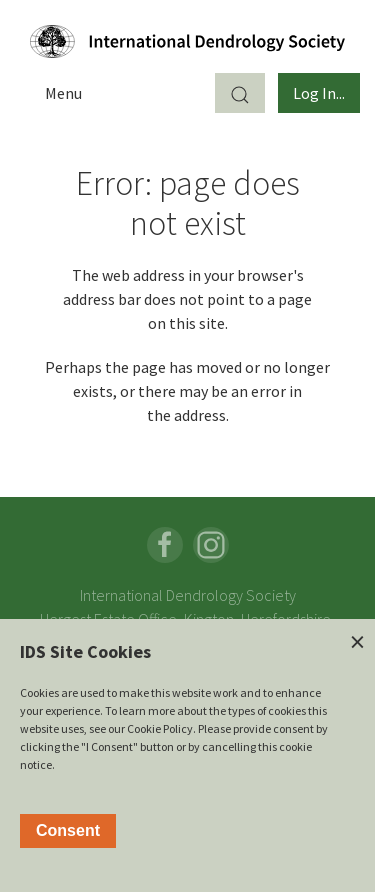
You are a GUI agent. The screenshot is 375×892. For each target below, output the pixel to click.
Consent (68, 830)
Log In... (319, 93)
